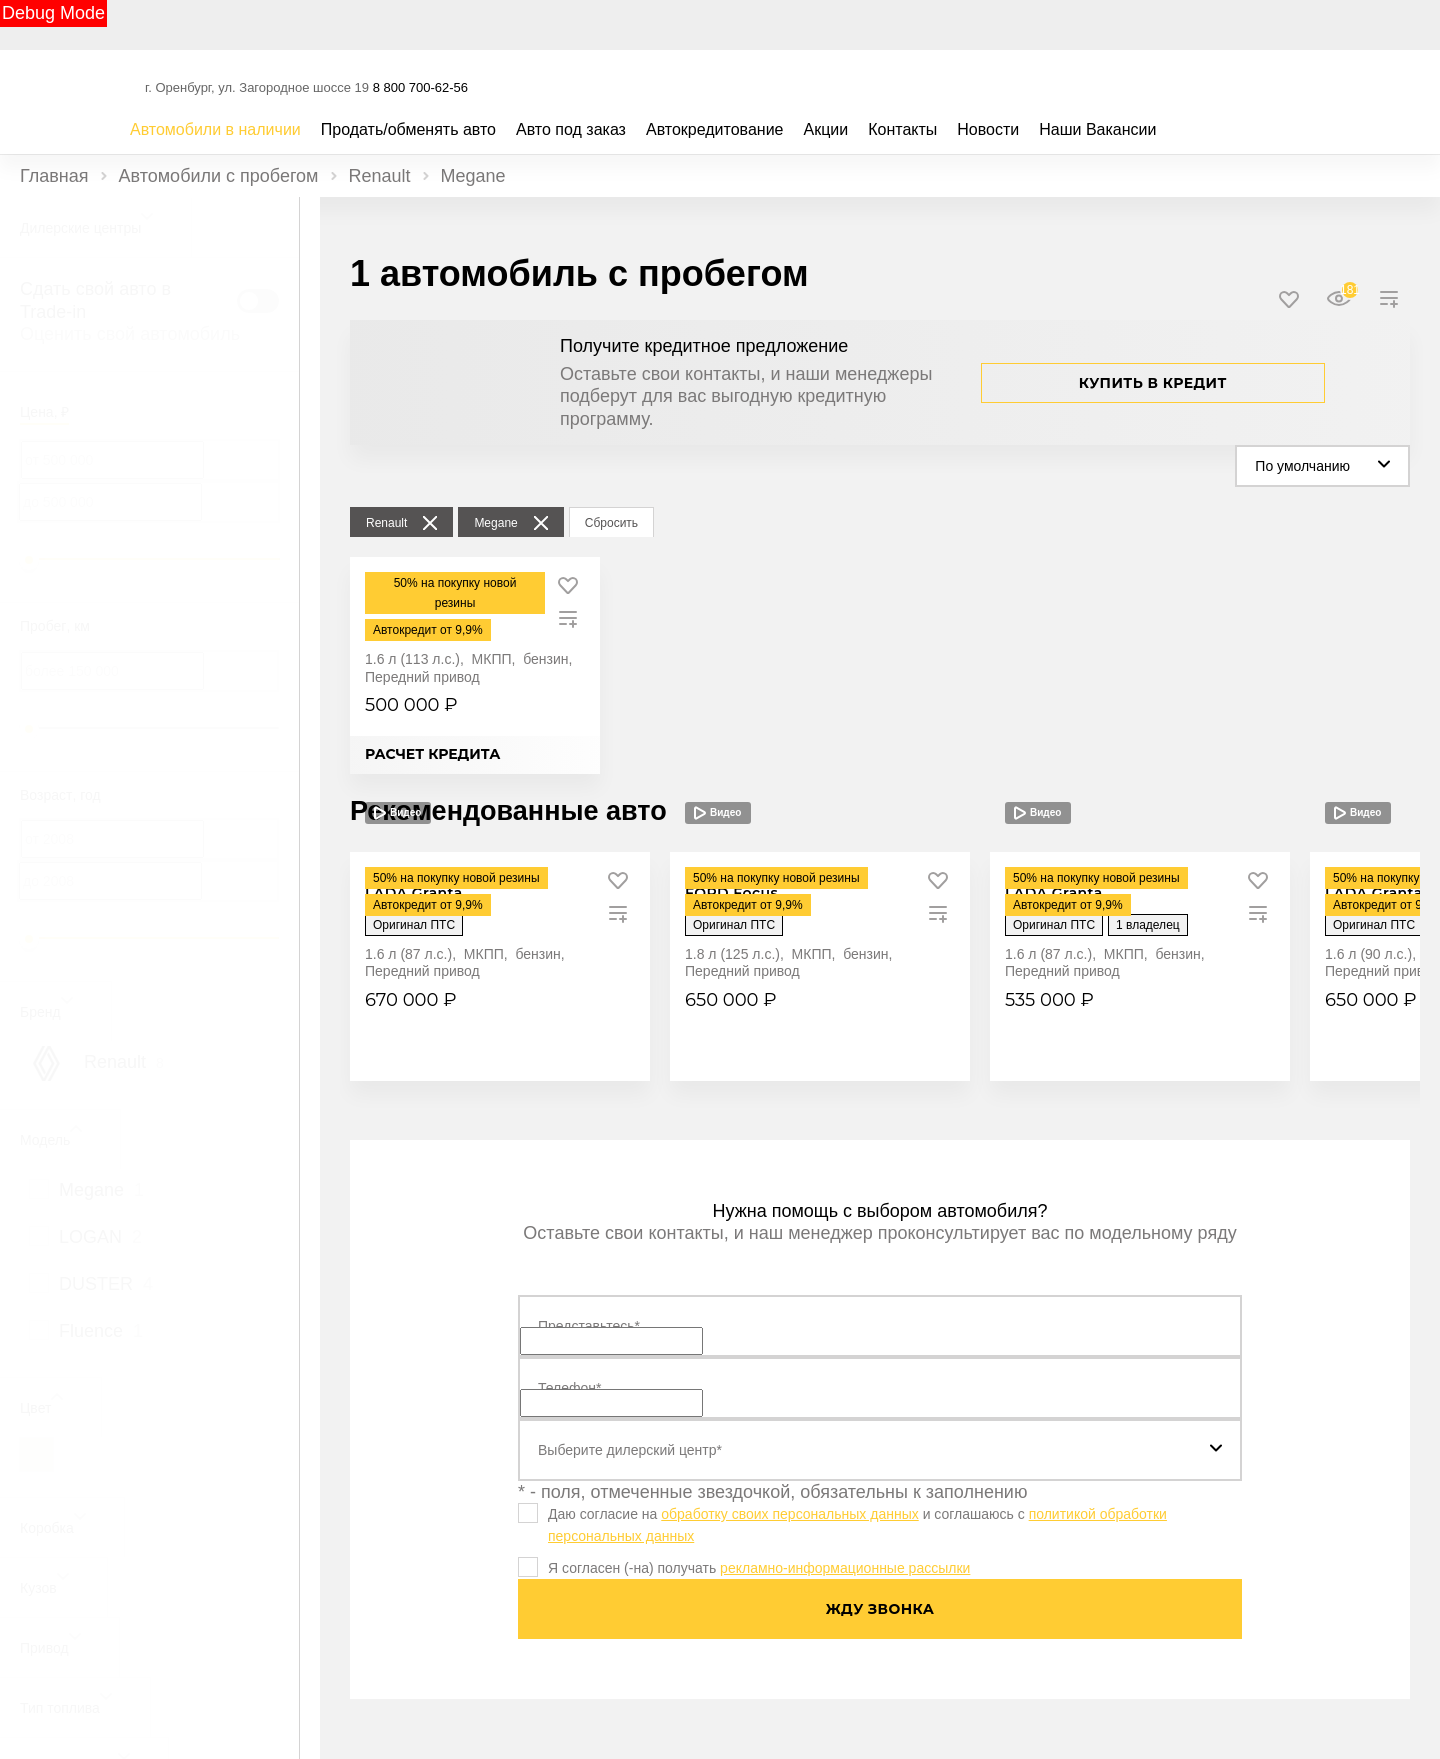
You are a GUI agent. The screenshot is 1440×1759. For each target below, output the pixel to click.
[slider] (29, 560)
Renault (380, 176)
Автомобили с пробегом (219, 176)
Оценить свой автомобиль (130, 334)
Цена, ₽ (44, 412)
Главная (54, 176)
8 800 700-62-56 (420, 87)
